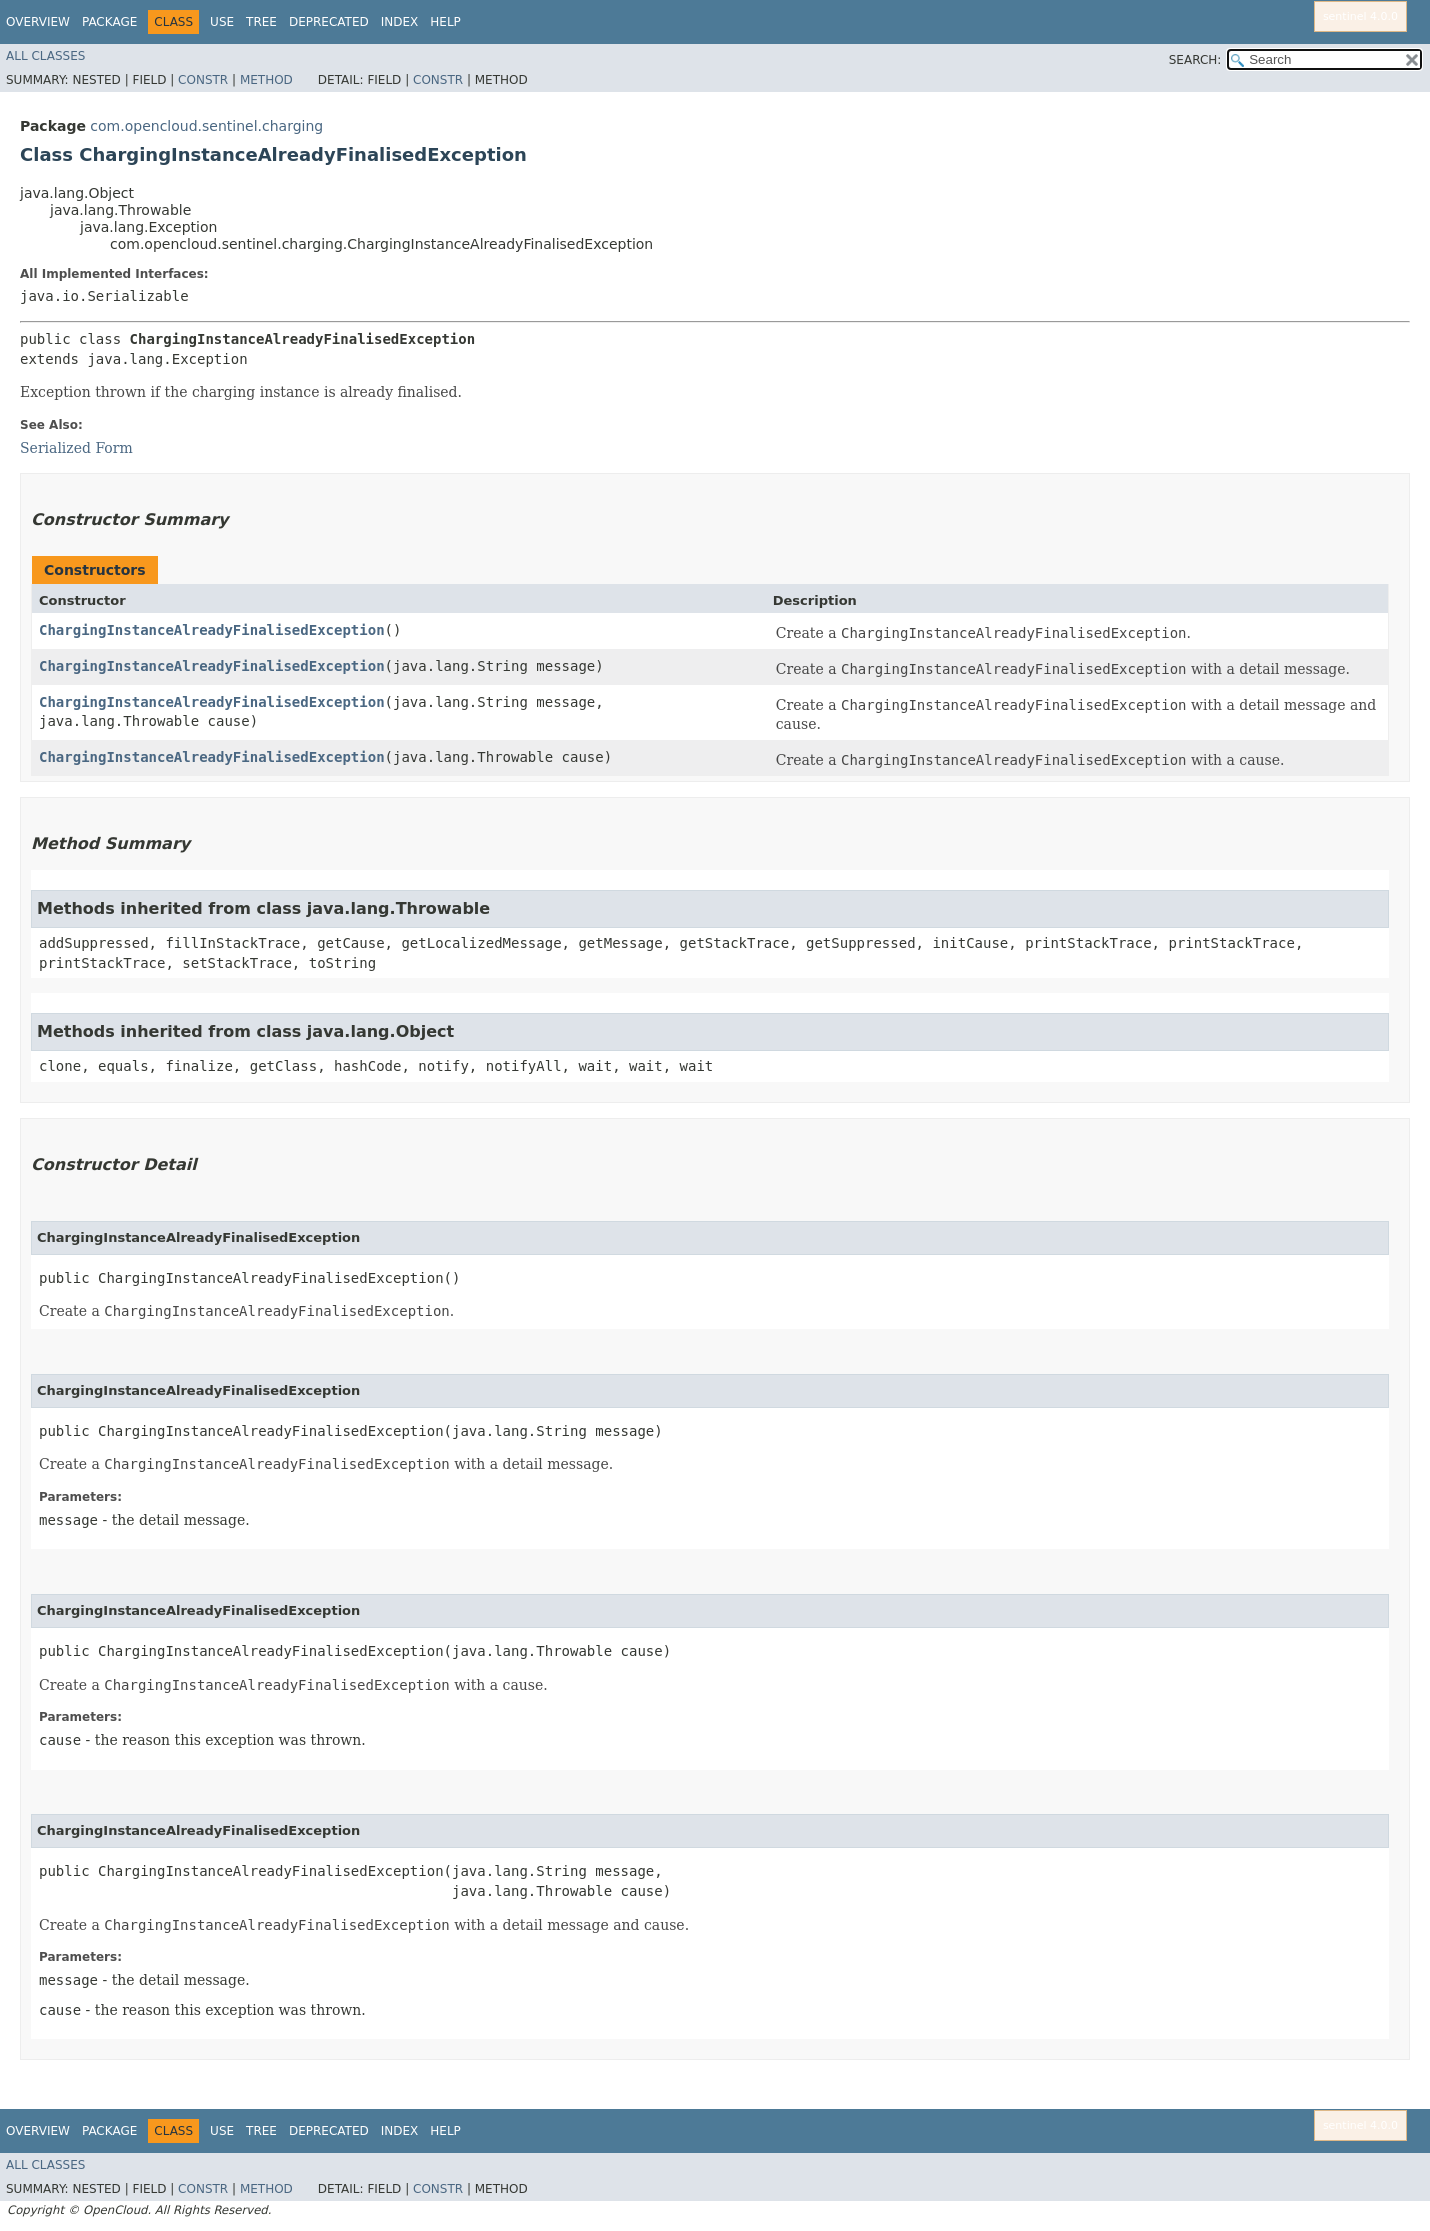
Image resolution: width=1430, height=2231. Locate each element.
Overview (38, 22)
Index (400, 22)
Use (222, 22)
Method (266, 80)
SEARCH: (1195, 60)
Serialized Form (76, 448)
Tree (261, 22)
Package (109, 22)
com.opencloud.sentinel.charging (206, 126)
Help (445, 22)
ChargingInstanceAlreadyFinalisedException (212, 630)
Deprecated (329, 22)
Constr (203, 80)
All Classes (45, 56)
